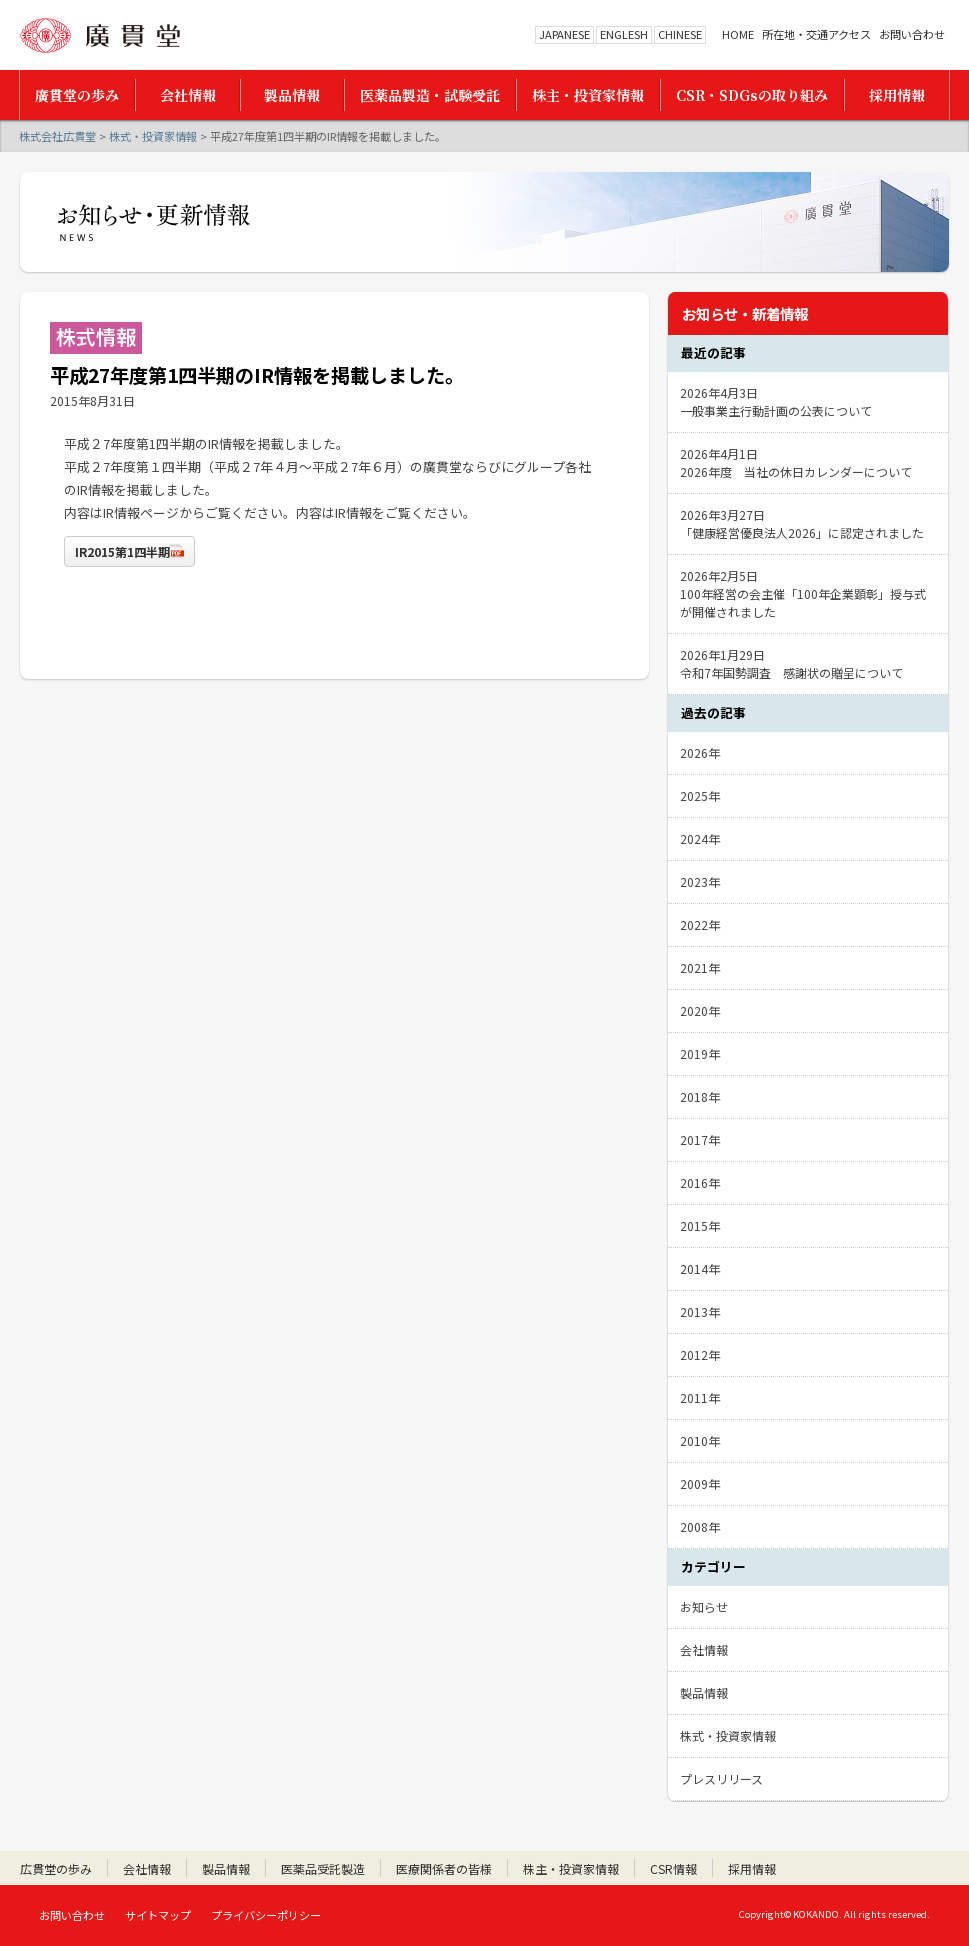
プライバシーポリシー (266, 1915)
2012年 (700, 1354)
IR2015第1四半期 (122, 551)
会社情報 (704, 1649)
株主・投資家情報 (571, 1868)
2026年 (700, 752)
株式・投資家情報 (153, 136)
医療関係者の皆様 (444, 1868)
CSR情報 (673, 1868)
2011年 (700, 1397)
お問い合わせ (912, 34)
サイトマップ (158, 1915)
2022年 (700, 924)
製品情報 (704, 1692)
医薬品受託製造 (323, 1868)
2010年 (700, 1440)
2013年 (700, 1311)
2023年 (700, 881)
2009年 (700, 1483)
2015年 (700, 1225)
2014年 (700, 1268)
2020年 (700, 1010)
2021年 (700, 967)
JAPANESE (564, 34)
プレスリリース (721, 1778)
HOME (738, 34)
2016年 (700, 1182)
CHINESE (680, 34)
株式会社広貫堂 (100, 35)
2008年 (700, 1526)
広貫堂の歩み (56, 1868)
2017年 (700, 1139)
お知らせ (704, 1606)
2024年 (700, 838)
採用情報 (752, 1868)
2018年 (700, 1096)
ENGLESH (624, 34)
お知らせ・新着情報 (745, 313)
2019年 (700, 1053)
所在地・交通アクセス (816, 34)
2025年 (700, 795)
